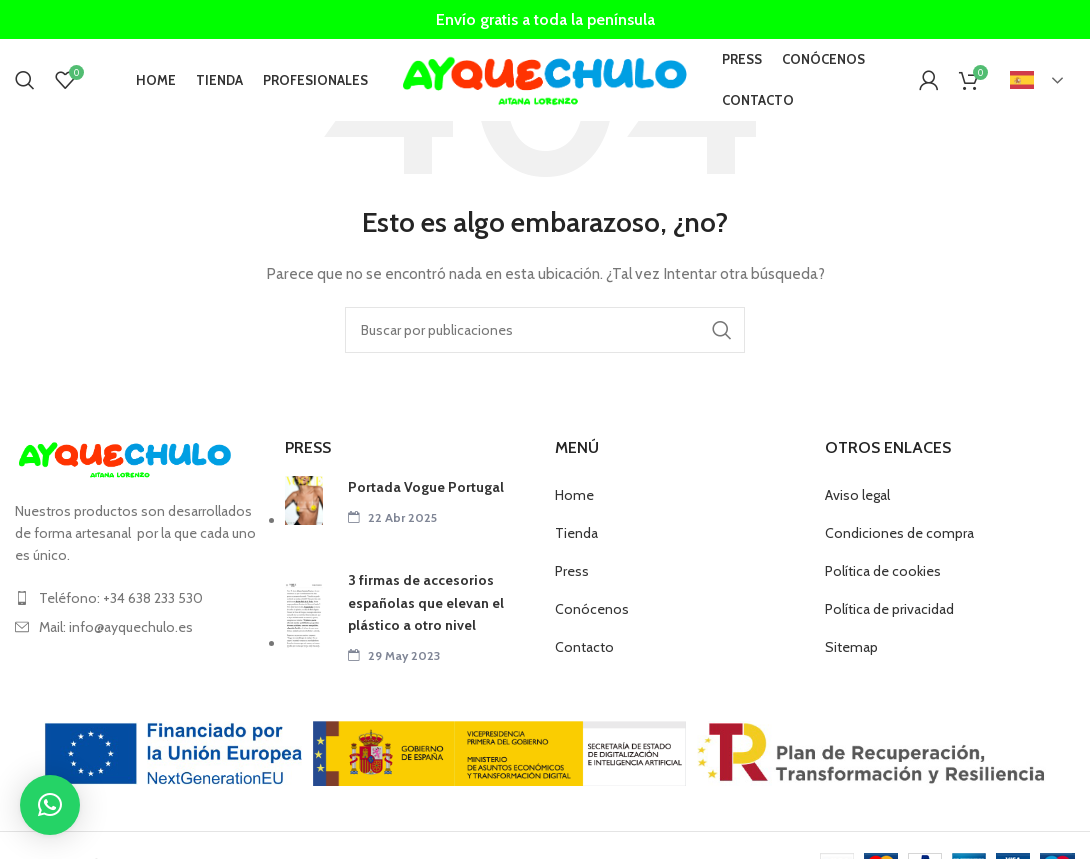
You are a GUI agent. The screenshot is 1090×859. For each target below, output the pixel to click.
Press (572, 571)
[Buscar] (25, 85)
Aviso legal (857, 495)
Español (1022, 85)
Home (574, 495)
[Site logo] (545, 83)
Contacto (584, 647)
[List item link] (140, 598)
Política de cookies (883, 571)
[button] (50, 805)
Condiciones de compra (899, 533)
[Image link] (125, 458)
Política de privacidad (889, 609)
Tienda (576, 533)
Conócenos (592, 609)
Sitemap (851, 647)
